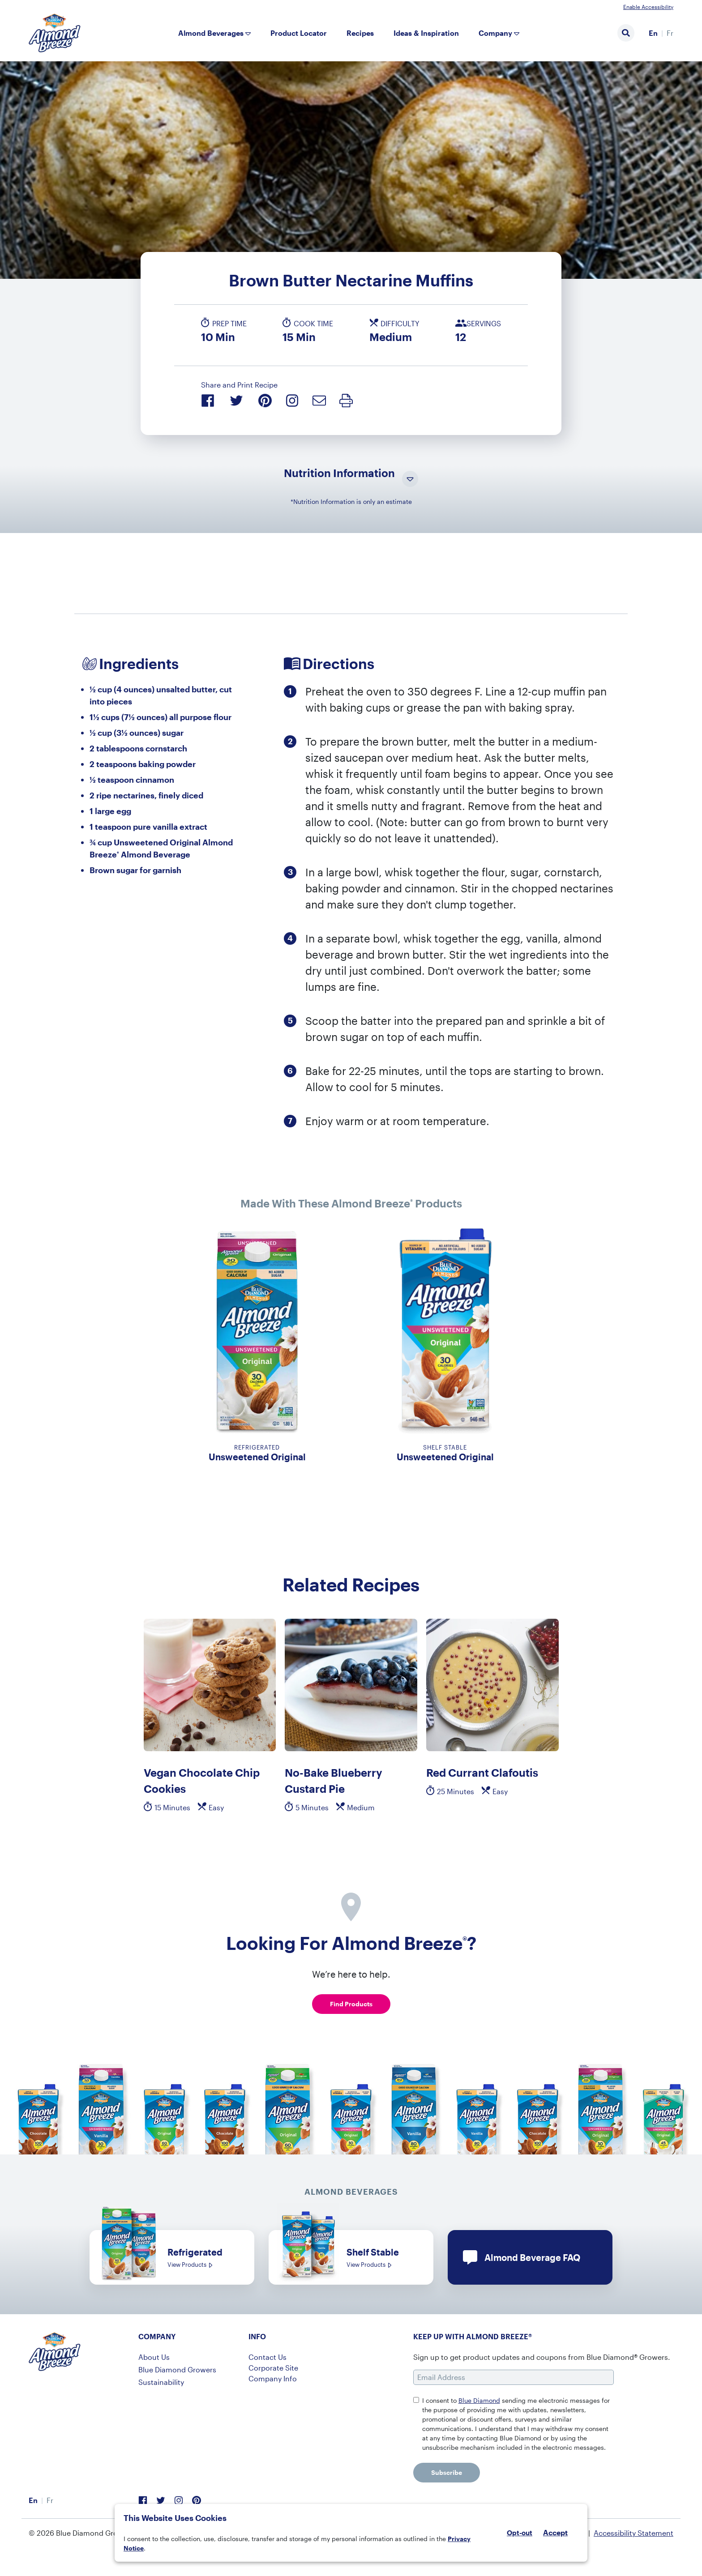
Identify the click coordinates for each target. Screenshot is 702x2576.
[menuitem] (653, 33)
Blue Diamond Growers (177, 2369)
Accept (555, 2532)
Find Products (351, 2004)
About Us (154, 2357)
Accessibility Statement (633, 2533)
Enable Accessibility (648, 7)
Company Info (272, 2378)
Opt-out (519, 2533)
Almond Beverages (211, 33)
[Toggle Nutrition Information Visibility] (410, 479)
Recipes (360, 33)
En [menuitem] (653, 33)
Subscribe (446, 2472)
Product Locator (298, 33)
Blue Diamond (479, 2400)
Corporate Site (273, 2367)
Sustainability (161, 2382)
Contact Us (267, 2357)
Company (495, 33)
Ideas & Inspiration (426, 33)
